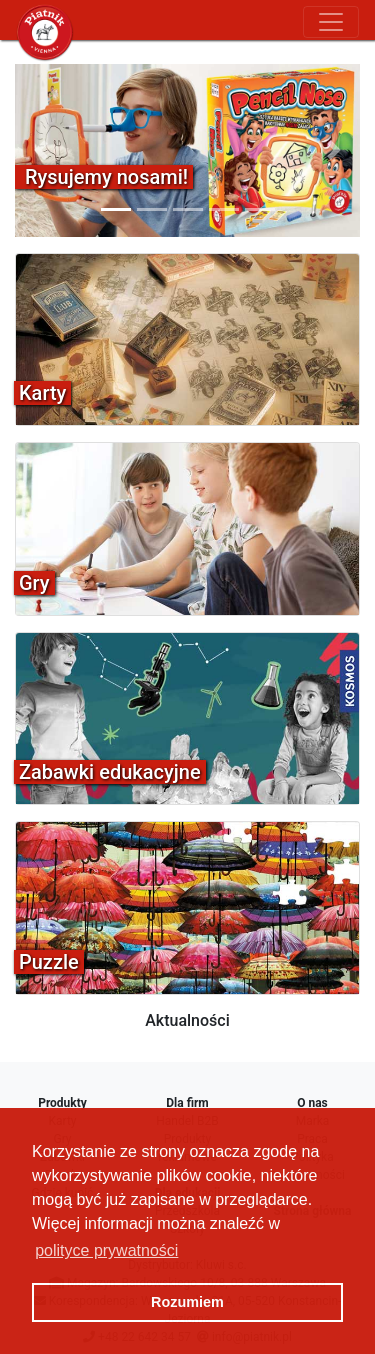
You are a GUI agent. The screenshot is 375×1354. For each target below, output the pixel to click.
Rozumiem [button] (187, 1302)
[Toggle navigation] (331, 22)
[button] (41, 150)
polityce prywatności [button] (106, 1250)
